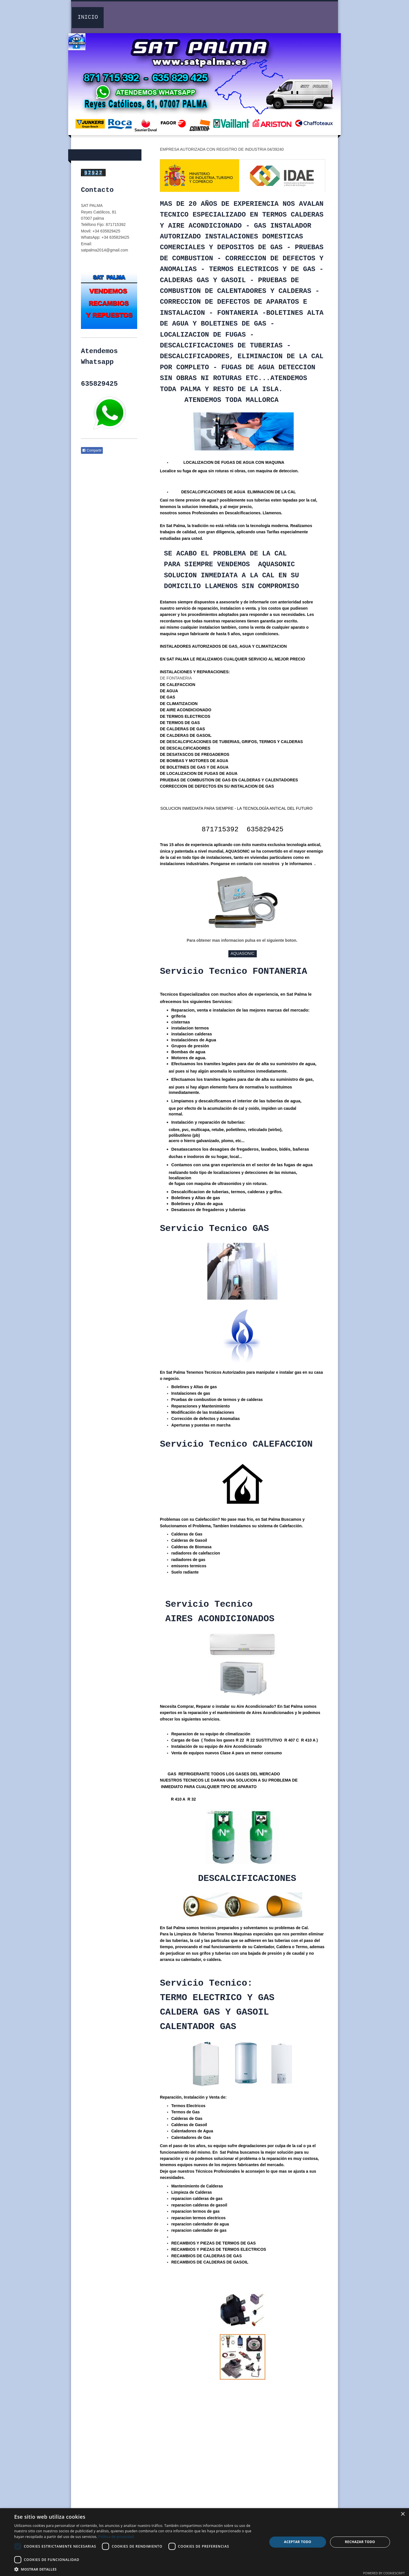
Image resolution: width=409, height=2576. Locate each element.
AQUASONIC (242, 953)
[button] (137, 2569)
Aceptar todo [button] (297, 2541)
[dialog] (204, 2542)
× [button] (402, 2514)
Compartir (92, 450)
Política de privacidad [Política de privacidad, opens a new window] (116, 2536)
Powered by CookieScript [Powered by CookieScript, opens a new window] (384, 2573)
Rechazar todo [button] (360, 2541)
